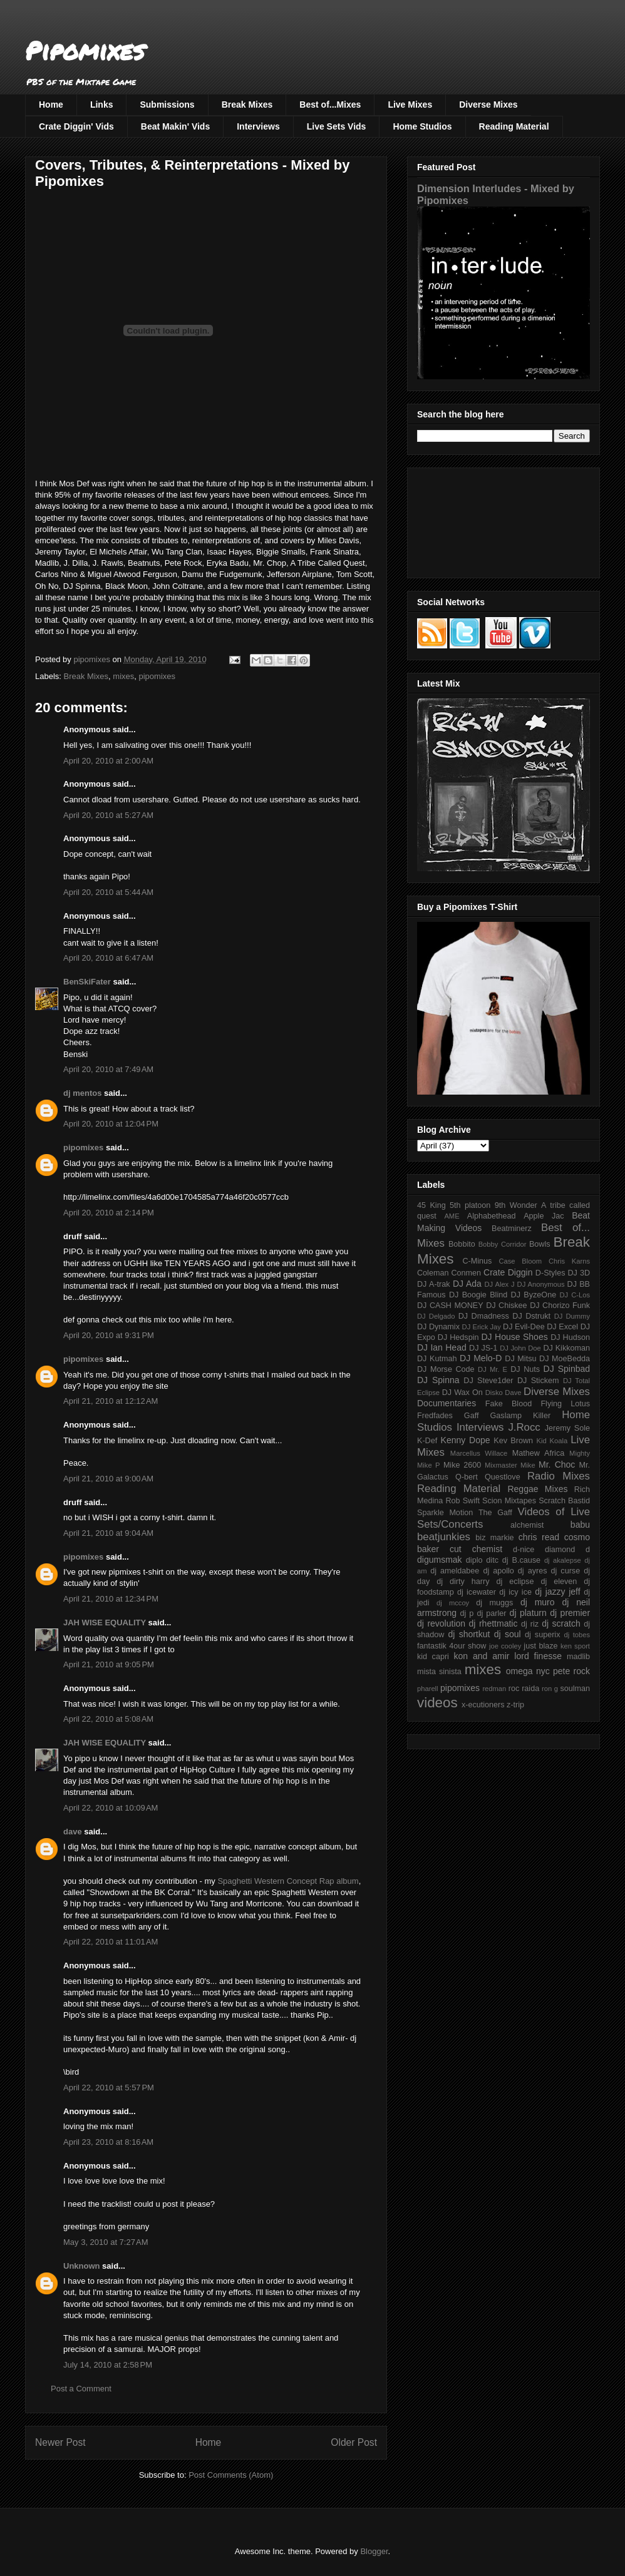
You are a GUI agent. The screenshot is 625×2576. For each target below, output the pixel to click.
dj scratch (561, 1623)
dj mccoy (452, 1603)
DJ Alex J (500, 1284)
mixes (123, 676)
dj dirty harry (462, 1581)
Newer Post (60, 2442)
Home (51, 105)
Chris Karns (569, 1261)
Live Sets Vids (336, 126)
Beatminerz (512, 1228)
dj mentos (82, 1093)
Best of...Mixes (330, 105)
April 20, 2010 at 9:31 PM (108, 1335)
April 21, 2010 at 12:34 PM (110, 1598)
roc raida (524, 1688)
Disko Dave (503, 1392)
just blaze (540, 1646)
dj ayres (532, 1571)
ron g (550, 1688)
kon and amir (481, 1656)
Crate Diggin (507, 1272)
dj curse (566, 1571)
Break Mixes (247, 105)
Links (101, 105)
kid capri (433, 1656)
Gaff (471, 1415)
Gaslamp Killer (520, 1415)
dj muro (537, 1602)
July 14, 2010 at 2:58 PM (107, 2364)
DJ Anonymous (541, 1284)
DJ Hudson (570, 1337)
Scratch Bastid (564, 1500)
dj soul (507, 1634)
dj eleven (558, 1581)
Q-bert (466, 1477)
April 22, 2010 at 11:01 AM (110, 1941)
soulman (575, 1688)
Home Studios (422, 126)
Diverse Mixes (488, 105)
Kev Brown (513, 1440)
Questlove (502, 1477)
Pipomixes (85, 50)
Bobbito (461, 1244)
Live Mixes (410, 105)
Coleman (432, 1273)
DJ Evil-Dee (524, 1326)
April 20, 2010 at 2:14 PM (108, 1212)
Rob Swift (462, 1500)
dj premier (570, 1613)
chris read (539, 1537)
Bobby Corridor (502, 1244)
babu (580, 1525)
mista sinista (439, 1671)
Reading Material (514, 126)
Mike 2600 (462, 1465)
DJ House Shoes (515, 1337)
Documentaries (446, 1403)
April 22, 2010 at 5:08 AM (108, 1719)
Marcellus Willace (478, 1453)
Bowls (539, 1244)
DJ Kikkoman (566, 1348)
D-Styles (550, 1273)
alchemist (527, 1525)
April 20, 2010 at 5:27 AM (108, 815)
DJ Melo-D (481, 1358)
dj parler (491, 1613)
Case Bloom (520, 1261)
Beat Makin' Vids (175, 126)
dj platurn (528, 1613)
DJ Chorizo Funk (560, 1305)
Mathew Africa (538, 1453)
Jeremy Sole (567, 1428)
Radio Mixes (558, 1476)
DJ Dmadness (483, 1316)
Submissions (167, 105)
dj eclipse (515, 1581)
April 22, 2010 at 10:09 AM (110, 1807)
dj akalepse (562, 1560)
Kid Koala (551, 1440)
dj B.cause (521, 1560)
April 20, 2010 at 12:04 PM (110, 1123)
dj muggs (494, 1602)
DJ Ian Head (442, 1347)
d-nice (523, 1549)
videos (437, 1702)
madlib (578, 1656)
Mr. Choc (557, 1464)
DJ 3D (578, 1273)
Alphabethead (491, 1216)
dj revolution (441, 1623)
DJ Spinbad (567, 1369)
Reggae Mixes (537, 1489)
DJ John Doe (520, 1348)
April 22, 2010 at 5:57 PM (108, 2087)
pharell (427, 1688)
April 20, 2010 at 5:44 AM (108, 892)
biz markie (494, 1537)
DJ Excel (562, 1326)
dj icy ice (515, 1592)
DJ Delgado (436, 1316)
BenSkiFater (87, 981)
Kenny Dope (465, 1440)
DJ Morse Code (446, 1369)
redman (494, 1688)
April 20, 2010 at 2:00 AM (108, 760)
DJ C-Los (575, 1295)
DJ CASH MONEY (450, 1305)
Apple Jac (544, 1216)
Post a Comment (81, 2388)
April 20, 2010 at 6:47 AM (108, 958)
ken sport (575, 1646)
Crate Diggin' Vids (76, 126)
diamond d (567, 1549)
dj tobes (577, 1634)
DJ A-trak (433, 1284)
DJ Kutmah (437, 1358)
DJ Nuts (525, 1369)
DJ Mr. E (492, 1369)
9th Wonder (516, 1205)
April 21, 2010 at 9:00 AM (108, 1478)
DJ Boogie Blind (478, 1295)
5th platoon (470, 1205)
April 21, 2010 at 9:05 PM (108, 1664)
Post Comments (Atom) (231, 2475)
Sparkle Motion (445, 1512)
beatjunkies (443, 1537)
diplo (474, 1560)
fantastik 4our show (451, 1646)
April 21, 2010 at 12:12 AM (110, 1401)
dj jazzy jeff (557, 1592)
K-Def (427, 1440)
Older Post (354, 2442)
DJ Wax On (462, 1392)
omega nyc (528, 1671)
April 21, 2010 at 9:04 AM (108, 1533)
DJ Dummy (572, 1316)
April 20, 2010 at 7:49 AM (108, 1069)
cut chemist (476, 1549)
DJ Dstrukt (531, 1316)
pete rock (571, 1671)
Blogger (374, 2551)
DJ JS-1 (483, 1348)
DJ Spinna (438, 1380)
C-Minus (477, 1261)
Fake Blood (508, 1403)
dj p (467, 1613)
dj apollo (498, 1571)
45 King (431, 1205)
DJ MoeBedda (564, 1358)
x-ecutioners (483, 1704)
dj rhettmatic (493, 1623)
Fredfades (435, 1415)
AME (451, 1216)
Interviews (258, 126)
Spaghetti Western (251, 1881)
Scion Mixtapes (509, 1500)
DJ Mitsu (520, 1358)
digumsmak (439, 1560)
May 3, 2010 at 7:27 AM (105, 2242)
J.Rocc (524, 1427)
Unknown (81, 2266)
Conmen (466, 1273)
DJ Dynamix (438, 1326)
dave (72, 1831)
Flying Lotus (565, 1403)
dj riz (530, 1624)
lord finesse (538, 1656)
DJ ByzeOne (534, 1295)
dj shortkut (469, 1634)
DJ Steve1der (488, 1380)
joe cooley (505, 1646)
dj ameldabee (454, 1571)
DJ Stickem (538, 1380)
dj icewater (476, 1592)
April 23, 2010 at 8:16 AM (108, 2142)
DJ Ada (467, 1284)
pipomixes (157, 676)
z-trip (515, 1704)
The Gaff (495, 1512)
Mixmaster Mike (510, 1465)
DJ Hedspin (458, 1337)
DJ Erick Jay (481, 1327)
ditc (492, 1560)
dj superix (542, 1634)
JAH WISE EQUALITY (104, 1622)
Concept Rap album (323, 1881)
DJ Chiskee (506, 1305)
